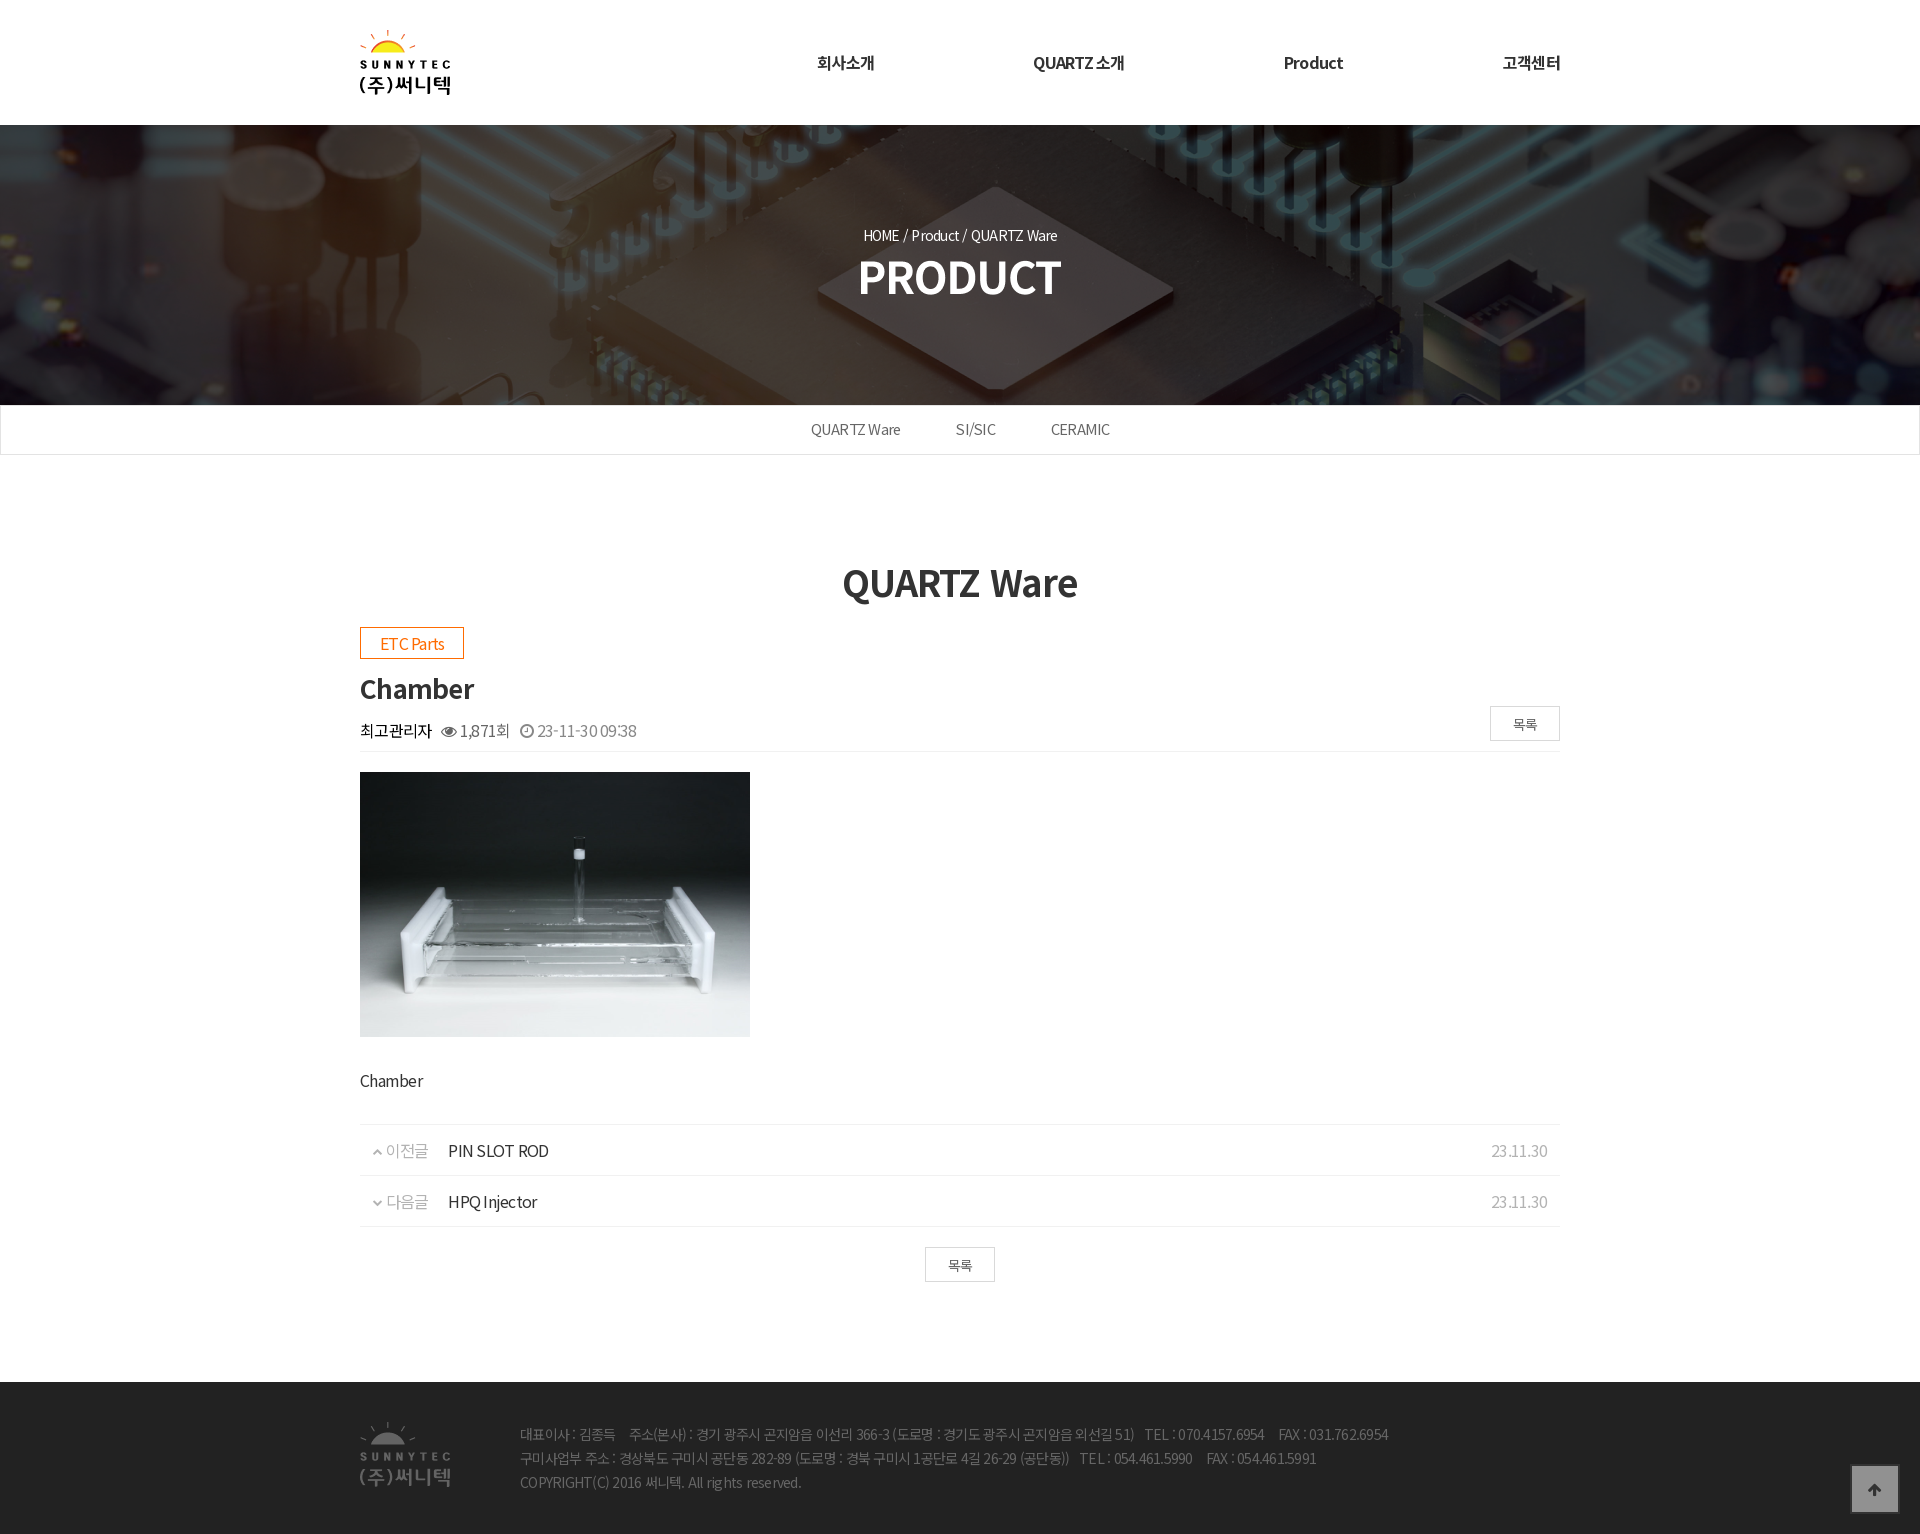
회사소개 (845, 62)
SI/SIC (975, 428)
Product (1314, 62)
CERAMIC (1080, 428)
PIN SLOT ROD (498, 1150)
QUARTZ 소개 (1078, 62)
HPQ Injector (492, 1201)
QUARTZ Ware (856, 428)
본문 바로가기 (0, 0)
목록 (1525, 724)
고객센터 (1531, 62)
